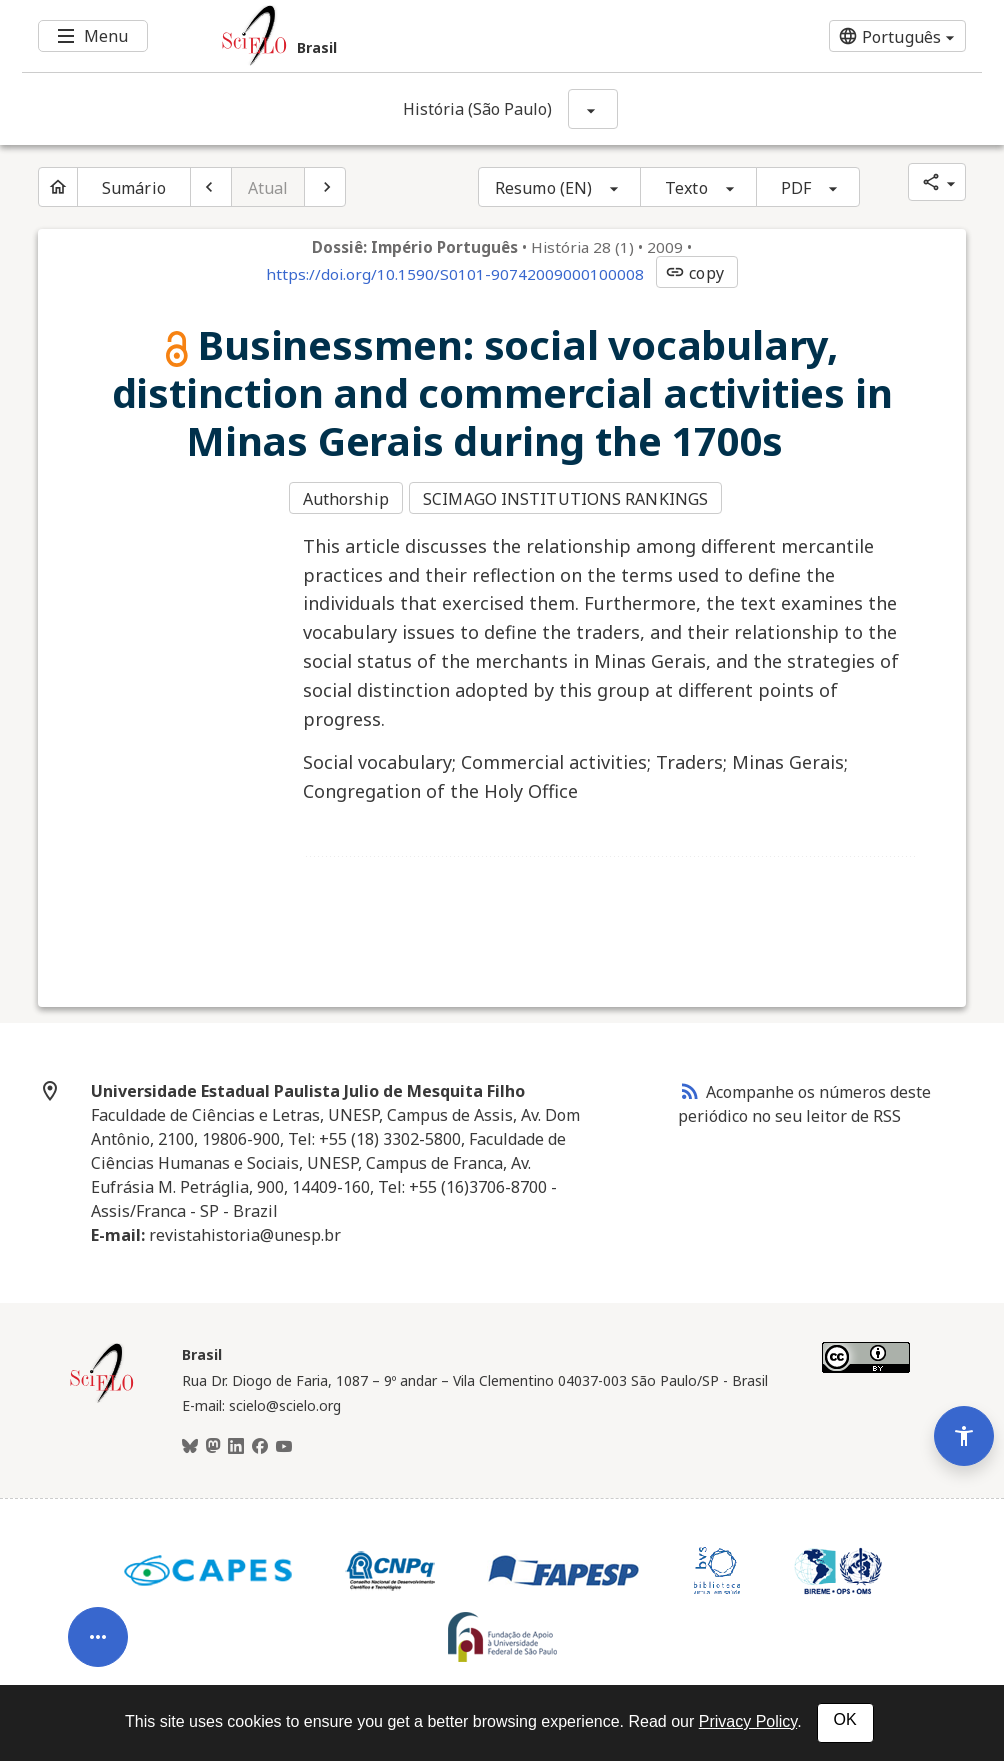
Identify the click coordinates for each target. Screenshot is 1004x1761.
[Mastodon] (213, 1442)
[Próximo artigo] (325, 187)
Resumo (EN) (543, 188)
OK (845, 1719)
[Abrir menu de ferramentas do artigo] (98, 1607)
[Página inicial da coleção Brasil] (102, 1396)
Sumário (134, 188)
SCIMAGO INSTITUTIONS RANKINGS (568, 498)
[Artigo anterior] (211, 187)
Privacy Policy (748, 1721)
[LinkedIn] (236, 1442)
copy (694, 273)
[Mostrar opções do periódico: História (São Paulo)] (593, 109)
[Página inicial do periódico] (58, 187)
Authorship (346, 498)
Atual (268, 188)
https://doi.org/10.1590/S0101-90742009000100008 (455, 274)
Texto (686, 188)
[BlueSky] (190, 1442)
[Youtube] (284, 1442)
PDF (796, 188)
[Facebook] (260, 1442)
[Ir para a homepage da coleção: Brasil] (422, 36)
